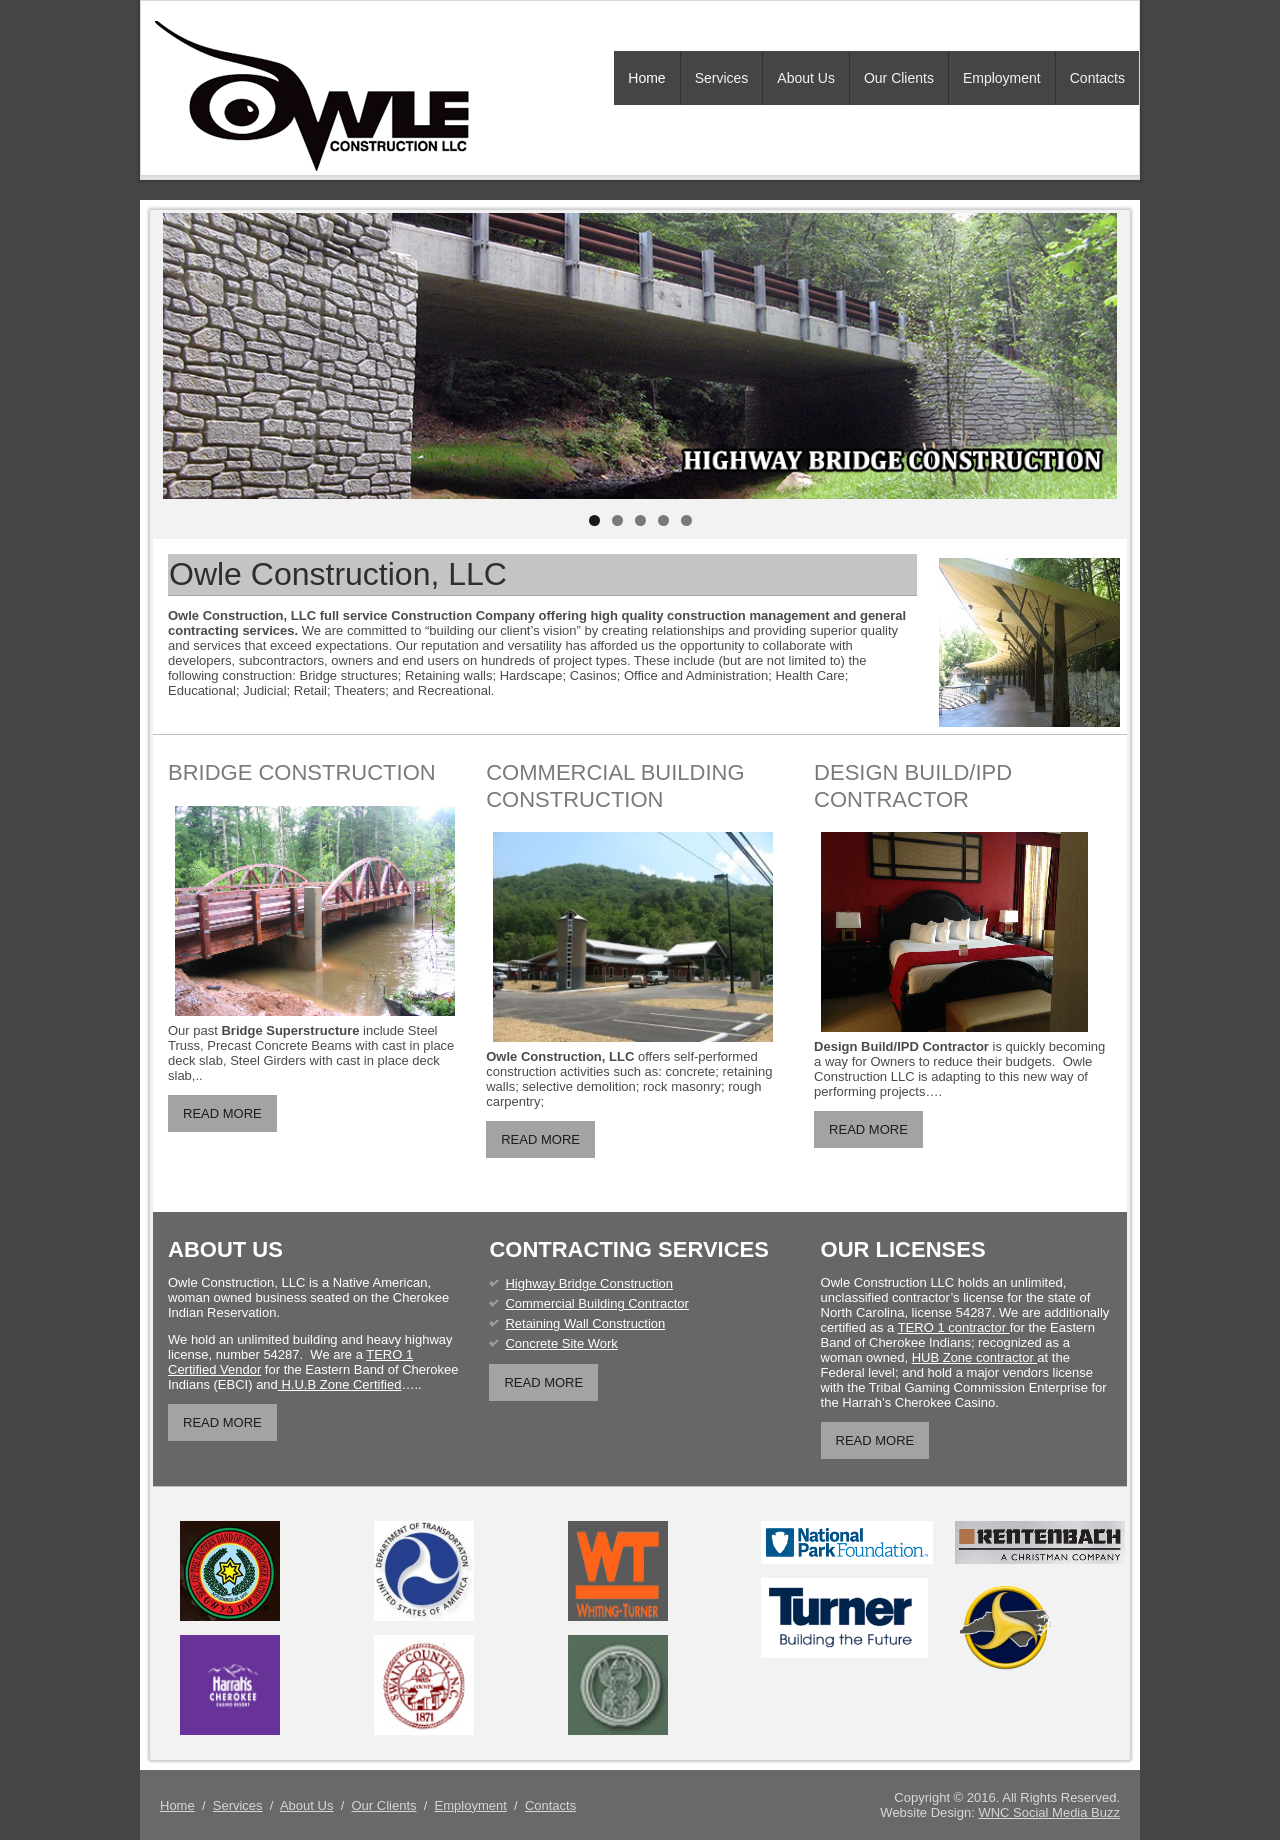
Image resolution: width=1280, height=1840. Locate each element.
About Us (806, 78)
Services (722, 78)
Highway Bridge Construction (589, 1283)
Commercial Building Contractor (597, 1303)
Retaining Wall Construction (585, 1323)
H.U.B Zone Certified (340, 1384)
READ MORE (222, 1113)
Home (646, 78)
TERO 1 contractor (954, 1327)
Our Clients (899, 78)
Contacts (1097, 78)
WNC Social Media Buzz (1049, 1812)
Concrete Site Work (561, 1343)
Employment (1002, 78)
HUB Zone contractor (975, 1357)
